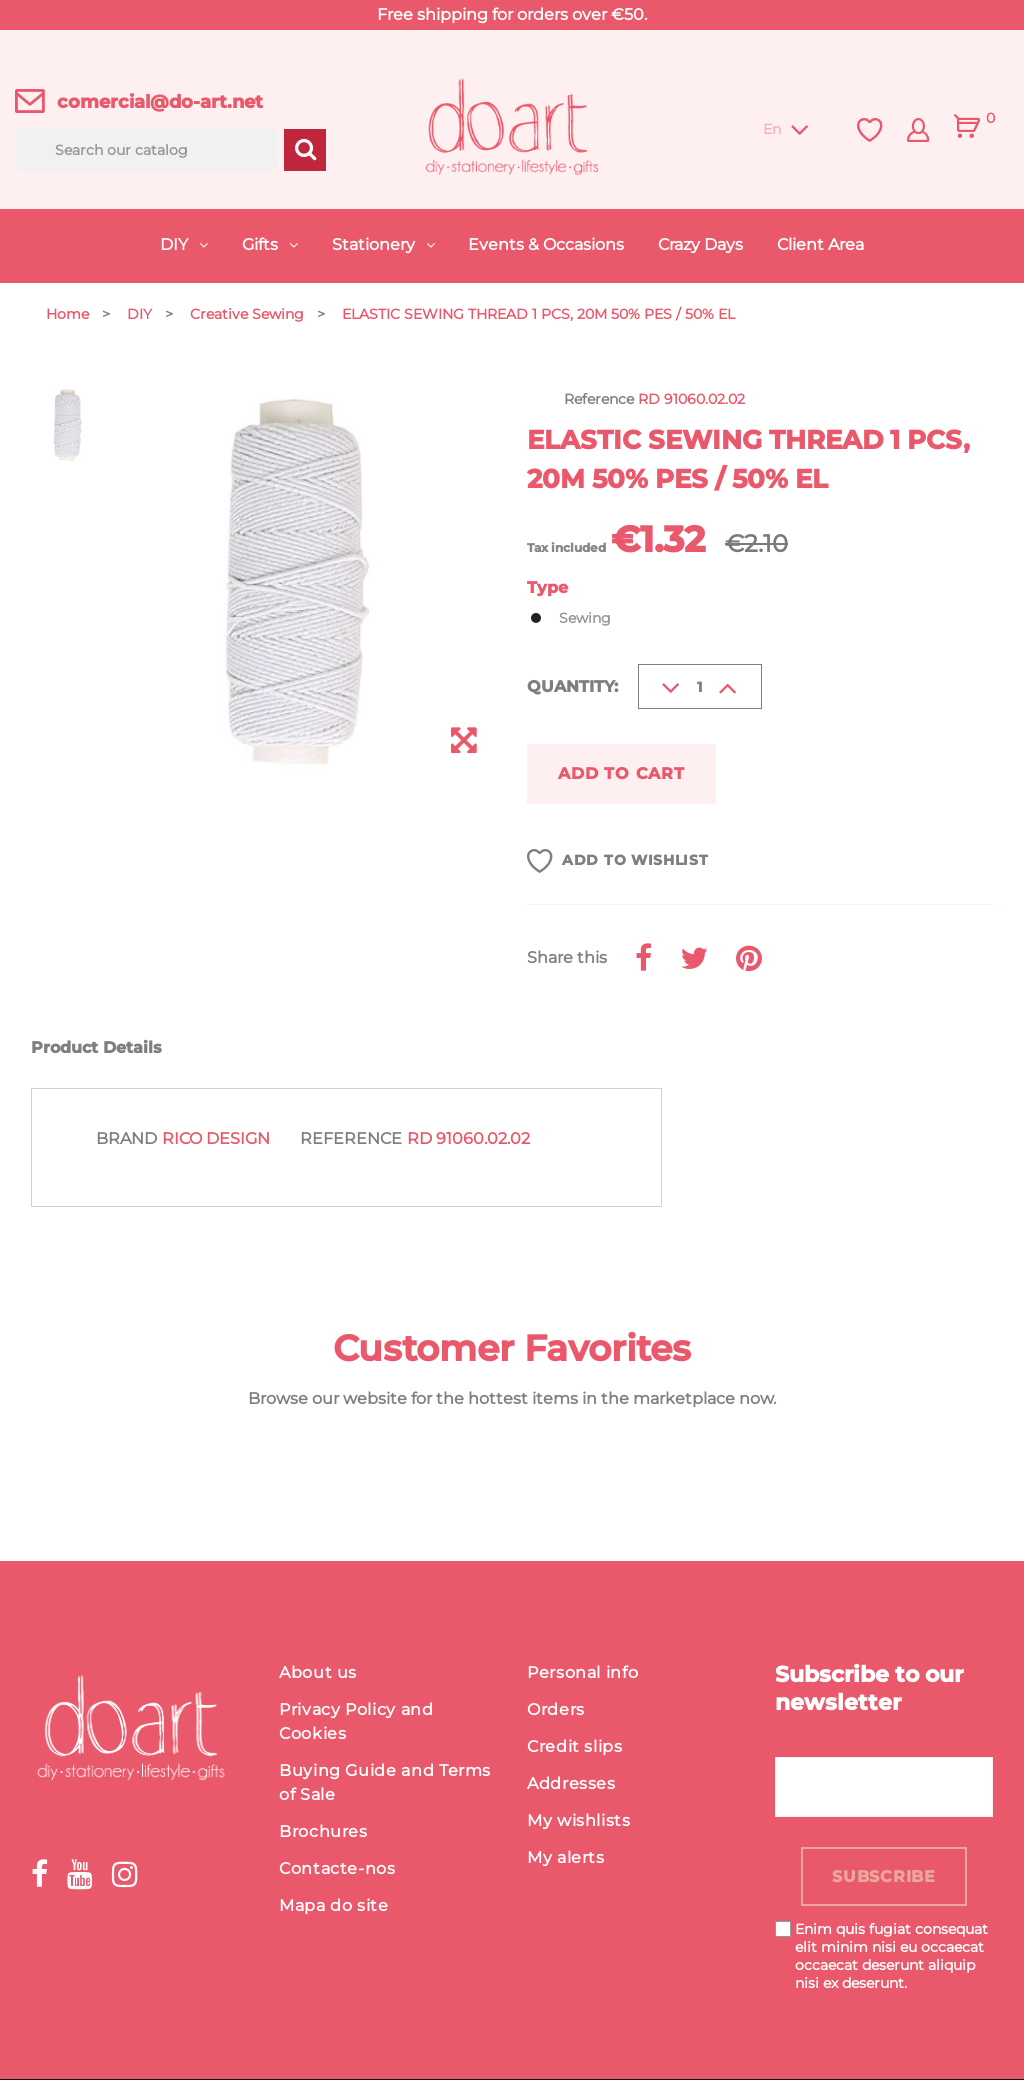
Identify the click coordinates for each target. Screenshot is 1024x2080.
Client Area (820, 244)
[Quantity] (700, 686)
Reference (351, 1139)
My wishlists (579, 1820)
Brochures (323, 1831)
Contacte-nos (337, 1868)
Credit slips (575, 1746)
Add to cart (622, 773)
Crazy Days (700, 244)
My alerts (566, 1857)
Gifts (262, 244)
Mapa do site (334, 1905)
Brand (126, 1139)
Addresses (571, 1783)
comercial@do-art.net (160, 102)
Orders (556, 1709)
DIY (176, 244)
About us (318, 1672)
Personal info (582, 1672)
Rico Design (216, 1139)
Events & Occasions (546, 244)
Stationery (375, 244)
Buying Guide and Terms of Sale (385, 1782)
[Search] (146, 150)
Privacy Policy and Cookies (356, 1721)
